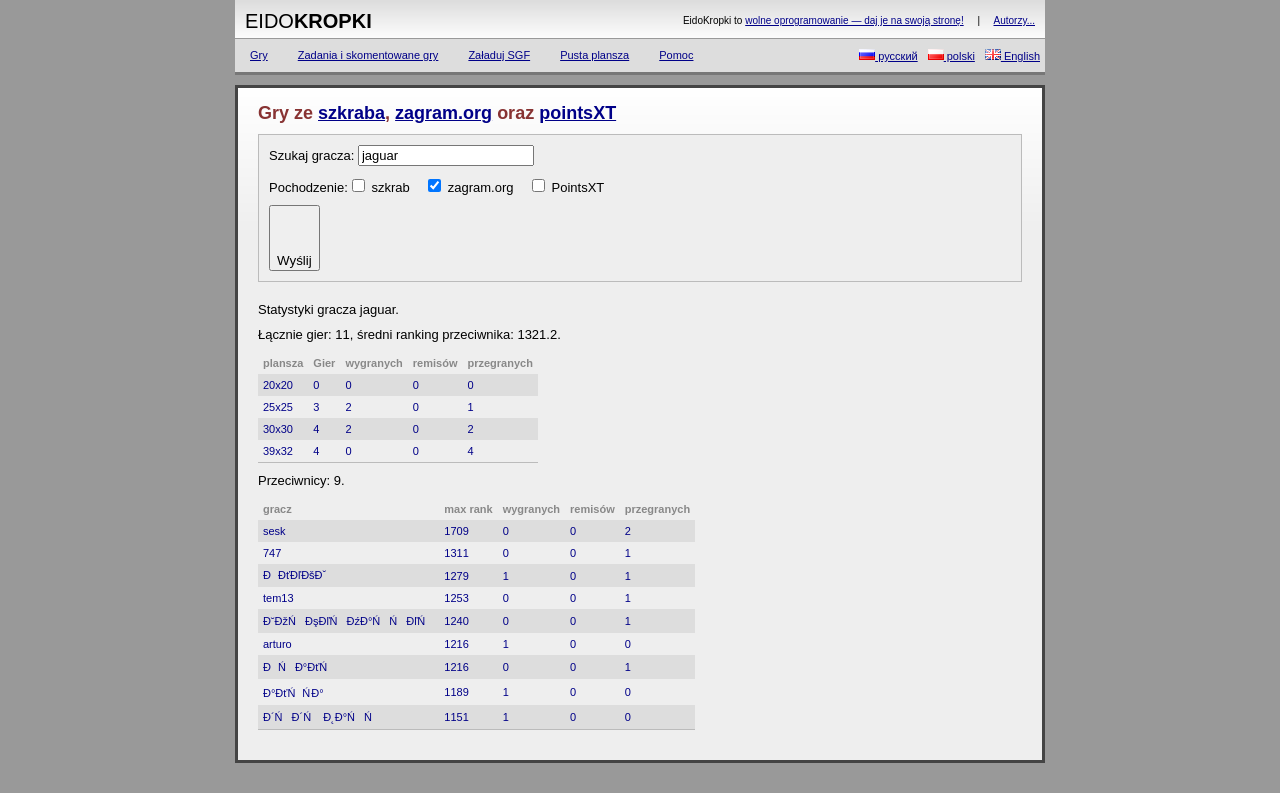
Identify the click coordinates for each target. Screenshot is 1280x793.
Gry (259, 55)
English (1012, 55)
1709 (456, 531)
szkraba (351, 113)
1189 (456, 692)
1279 (456, 576)
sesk (274, 531)
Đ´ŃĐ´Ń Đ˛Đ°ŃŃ (322, 717)
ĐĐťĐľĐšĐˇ (294, 575)
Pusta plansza (594, 55)
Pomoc (676, 55)
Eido (308, 21)
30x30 (278, 429)
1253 (456, 598)
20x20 (278, 385)
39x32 (278, 451)
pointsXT (577, 113)
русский (888, 55)
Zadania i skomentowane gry (368, 55)
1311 (456, 553)
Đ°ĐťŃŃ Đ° (293, 693)
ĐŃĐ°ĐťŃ (299, 667)
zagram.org (443, 113)
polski (951, 55)
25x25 (278, 407)
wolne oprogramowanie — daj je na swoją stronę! (854, 20)
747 (272, 553)
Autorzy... (1015, 20)
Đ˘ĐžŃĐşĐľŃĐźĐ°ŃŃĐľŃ (348, 621)
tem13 (278, 598)
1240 (456, 621)
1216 (456, 644)
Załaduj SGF (499, 55)
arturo (277, 644)
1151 (456, 717)
